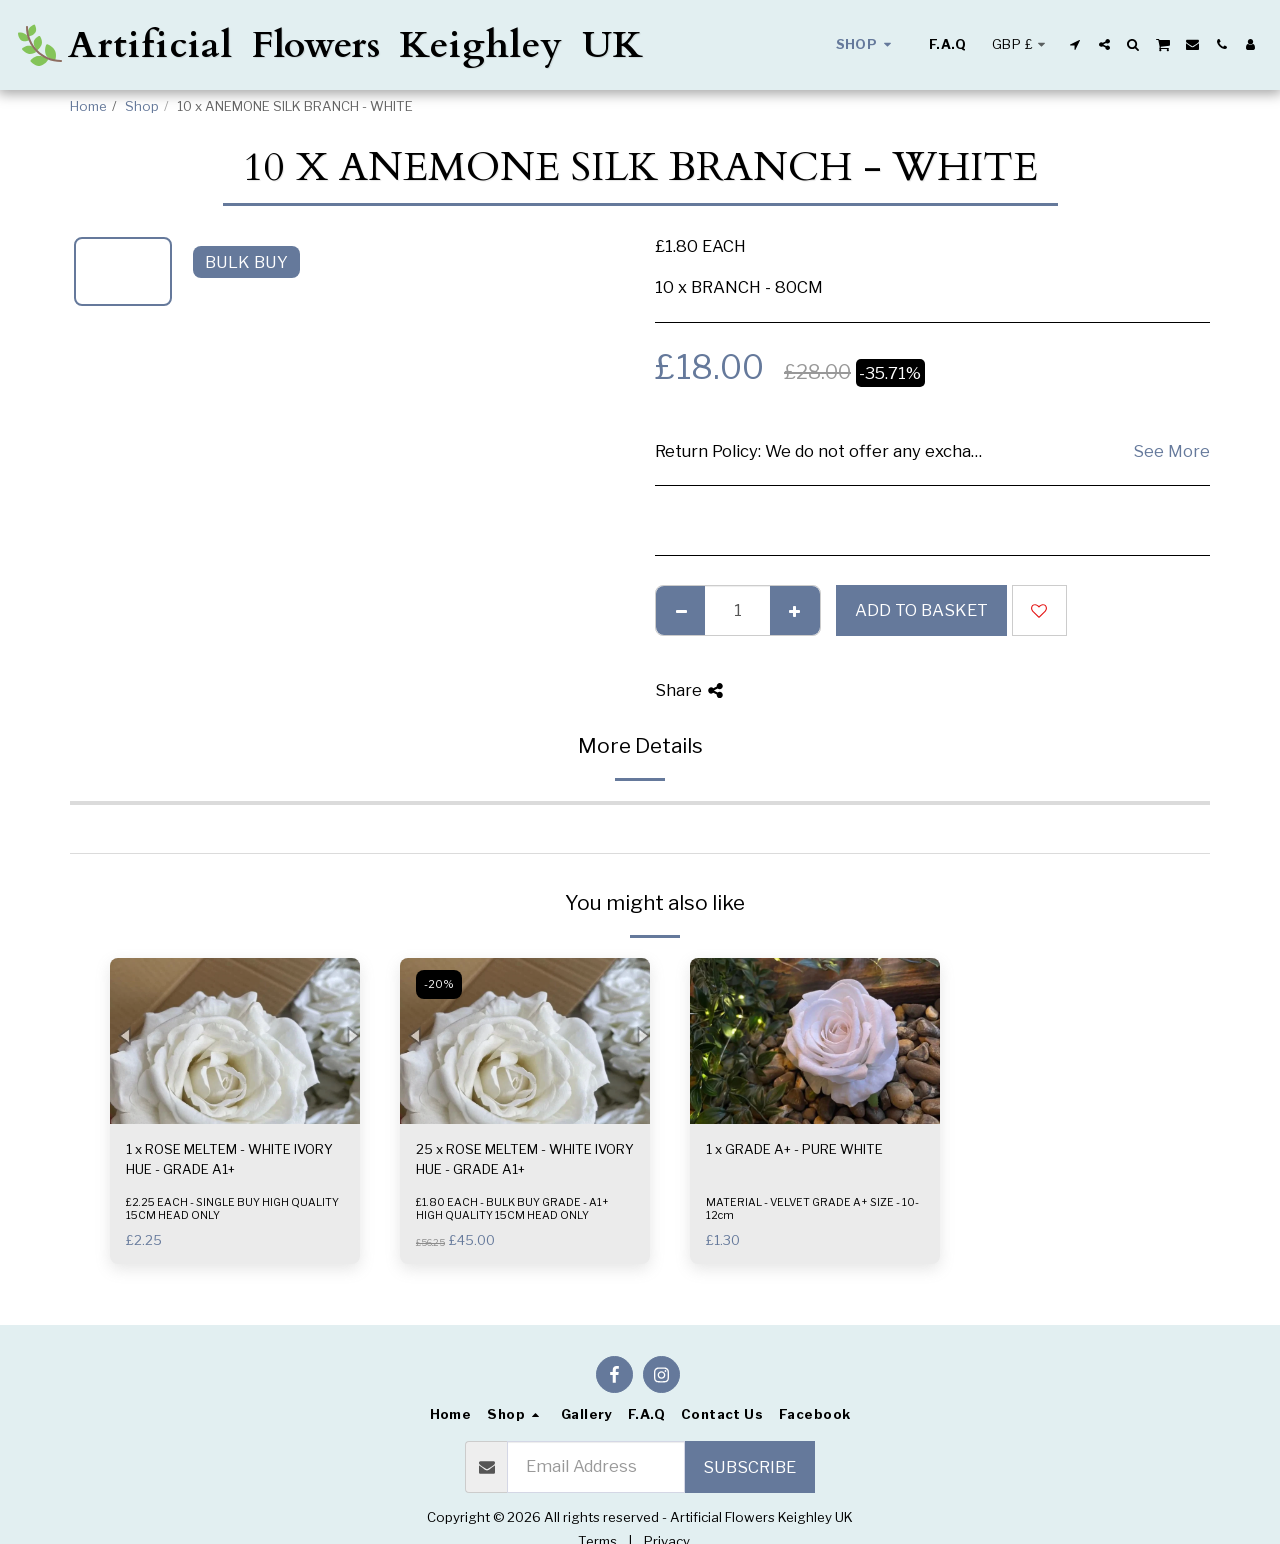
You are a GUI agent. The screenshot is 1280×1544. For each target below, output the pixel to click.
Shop (142, 106)
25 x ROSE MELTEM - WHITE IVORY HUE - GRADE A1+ (525, 1159)
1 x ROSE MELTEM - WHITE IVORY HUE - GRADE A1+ (229, 1159)
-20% (439, 984)
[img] (235, 1041)
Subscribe (749, 1467)
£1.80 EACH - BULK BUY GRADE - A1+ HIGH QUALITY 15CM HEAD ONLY (512, 1209)
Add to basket (921, 610)
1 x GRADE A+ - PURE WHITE (794, 1149)
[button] (1075, 44)
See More (1171, 451)
